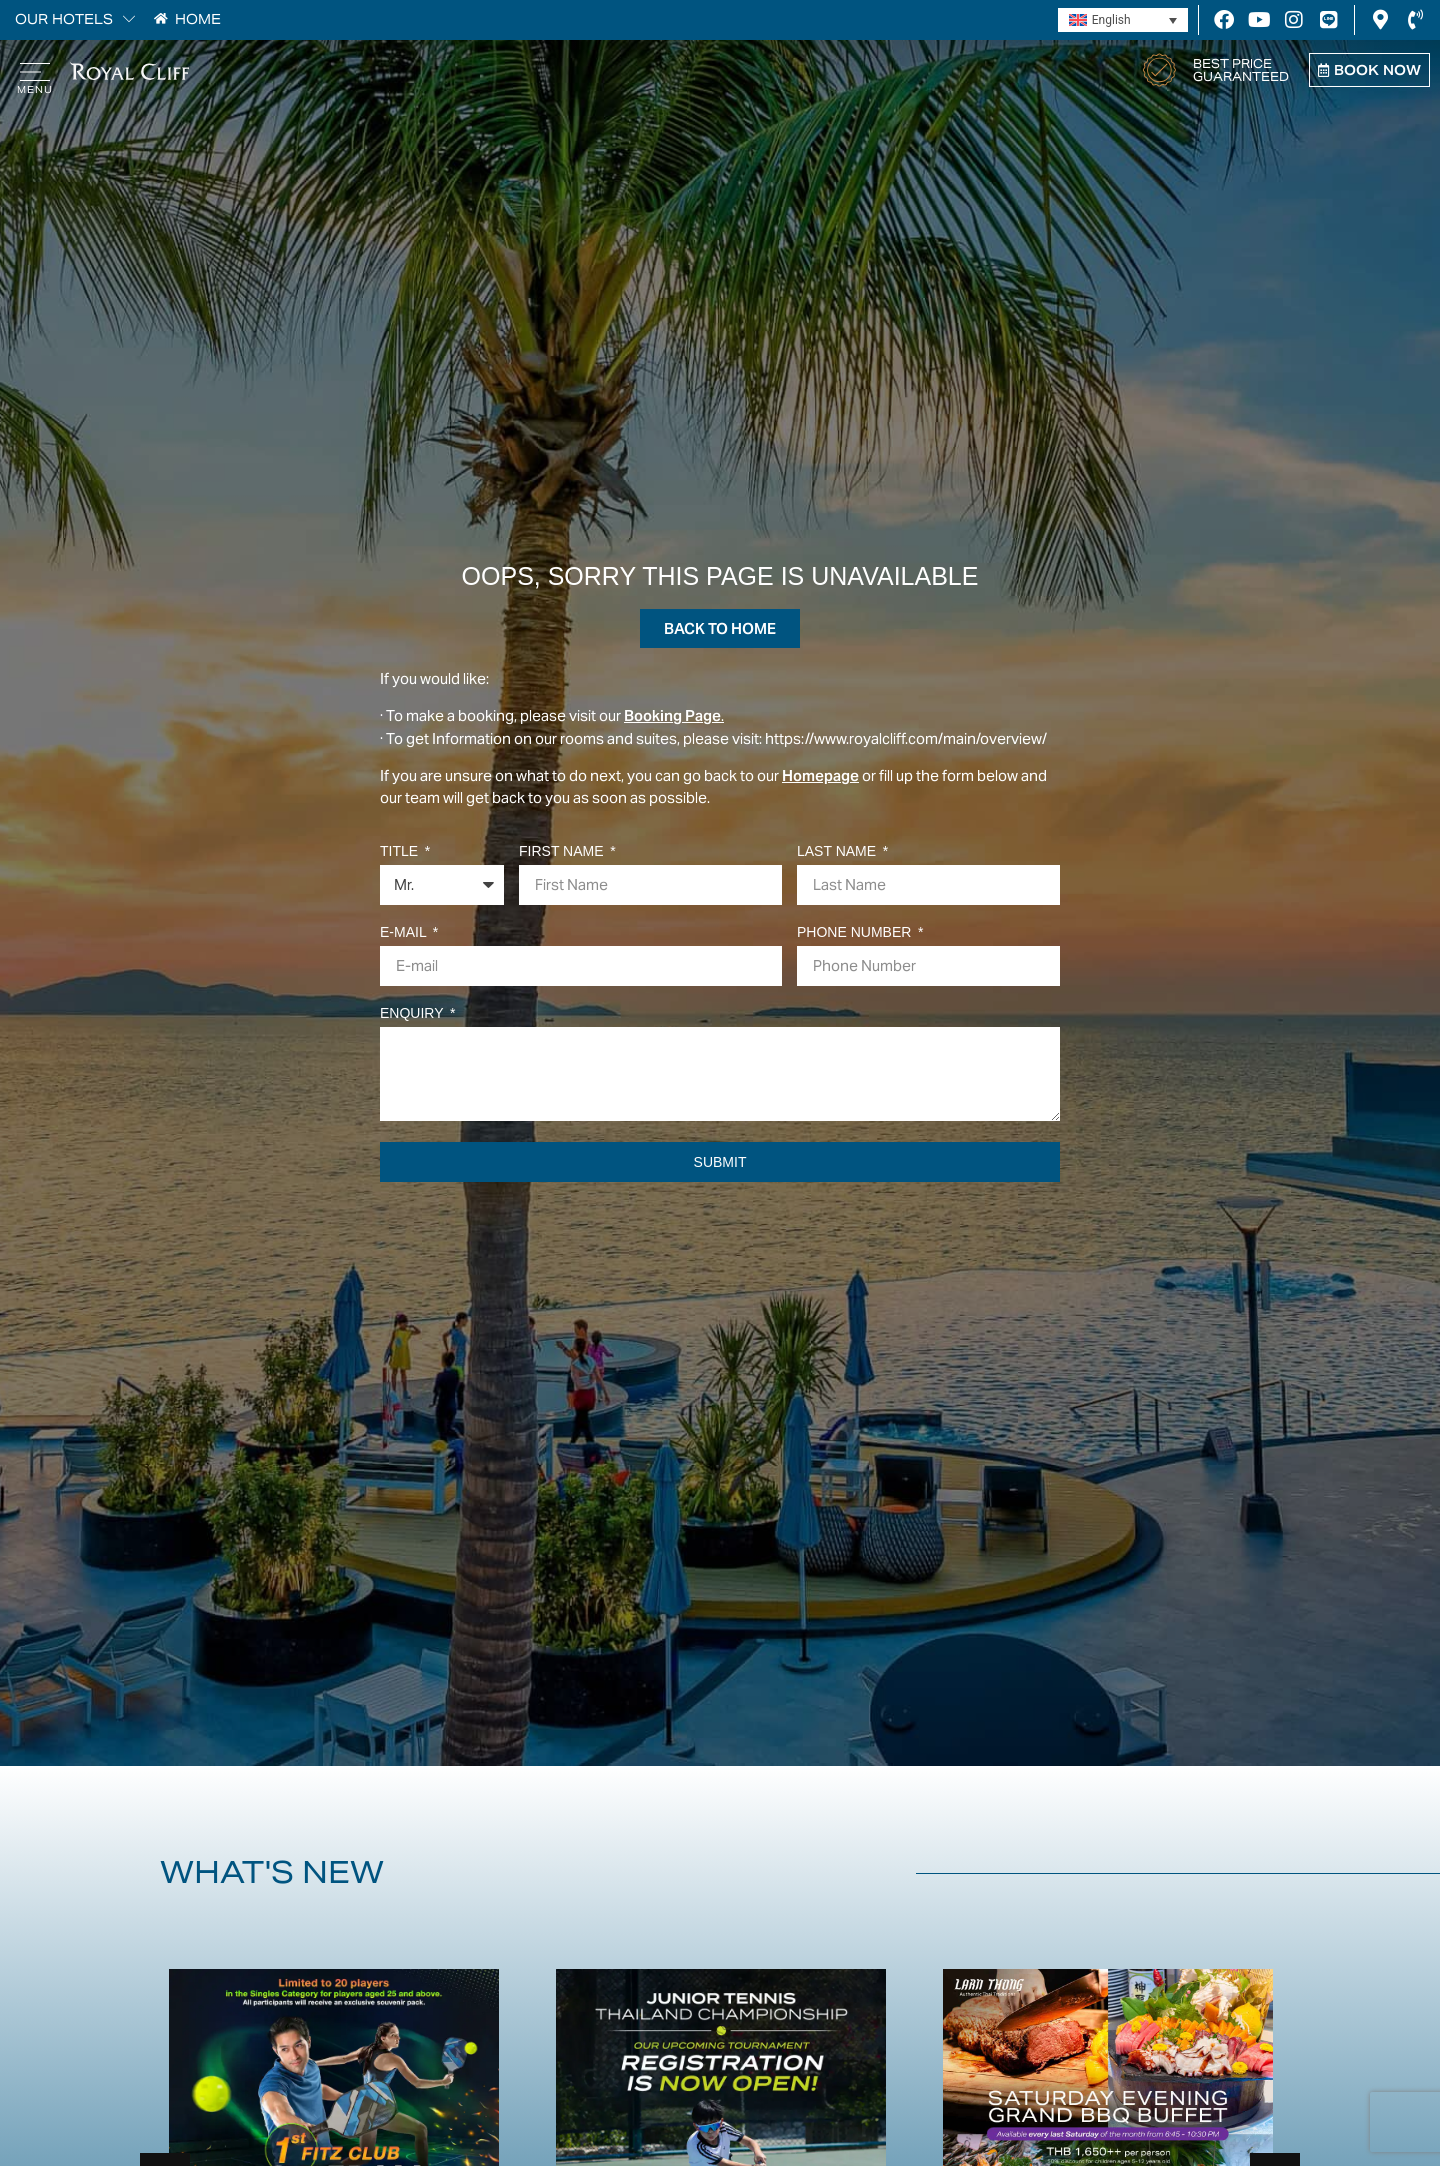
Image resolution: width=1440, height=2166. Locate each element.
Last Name (838, 851)
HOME (198, 19)
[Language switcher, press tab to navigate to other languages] (1123, 20)
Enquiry (413, 1013)
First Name (563, 851)
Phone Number (856, 932)
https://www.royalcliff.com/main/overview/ (907, 738)
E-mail (405, 932)
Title (401, 851)
